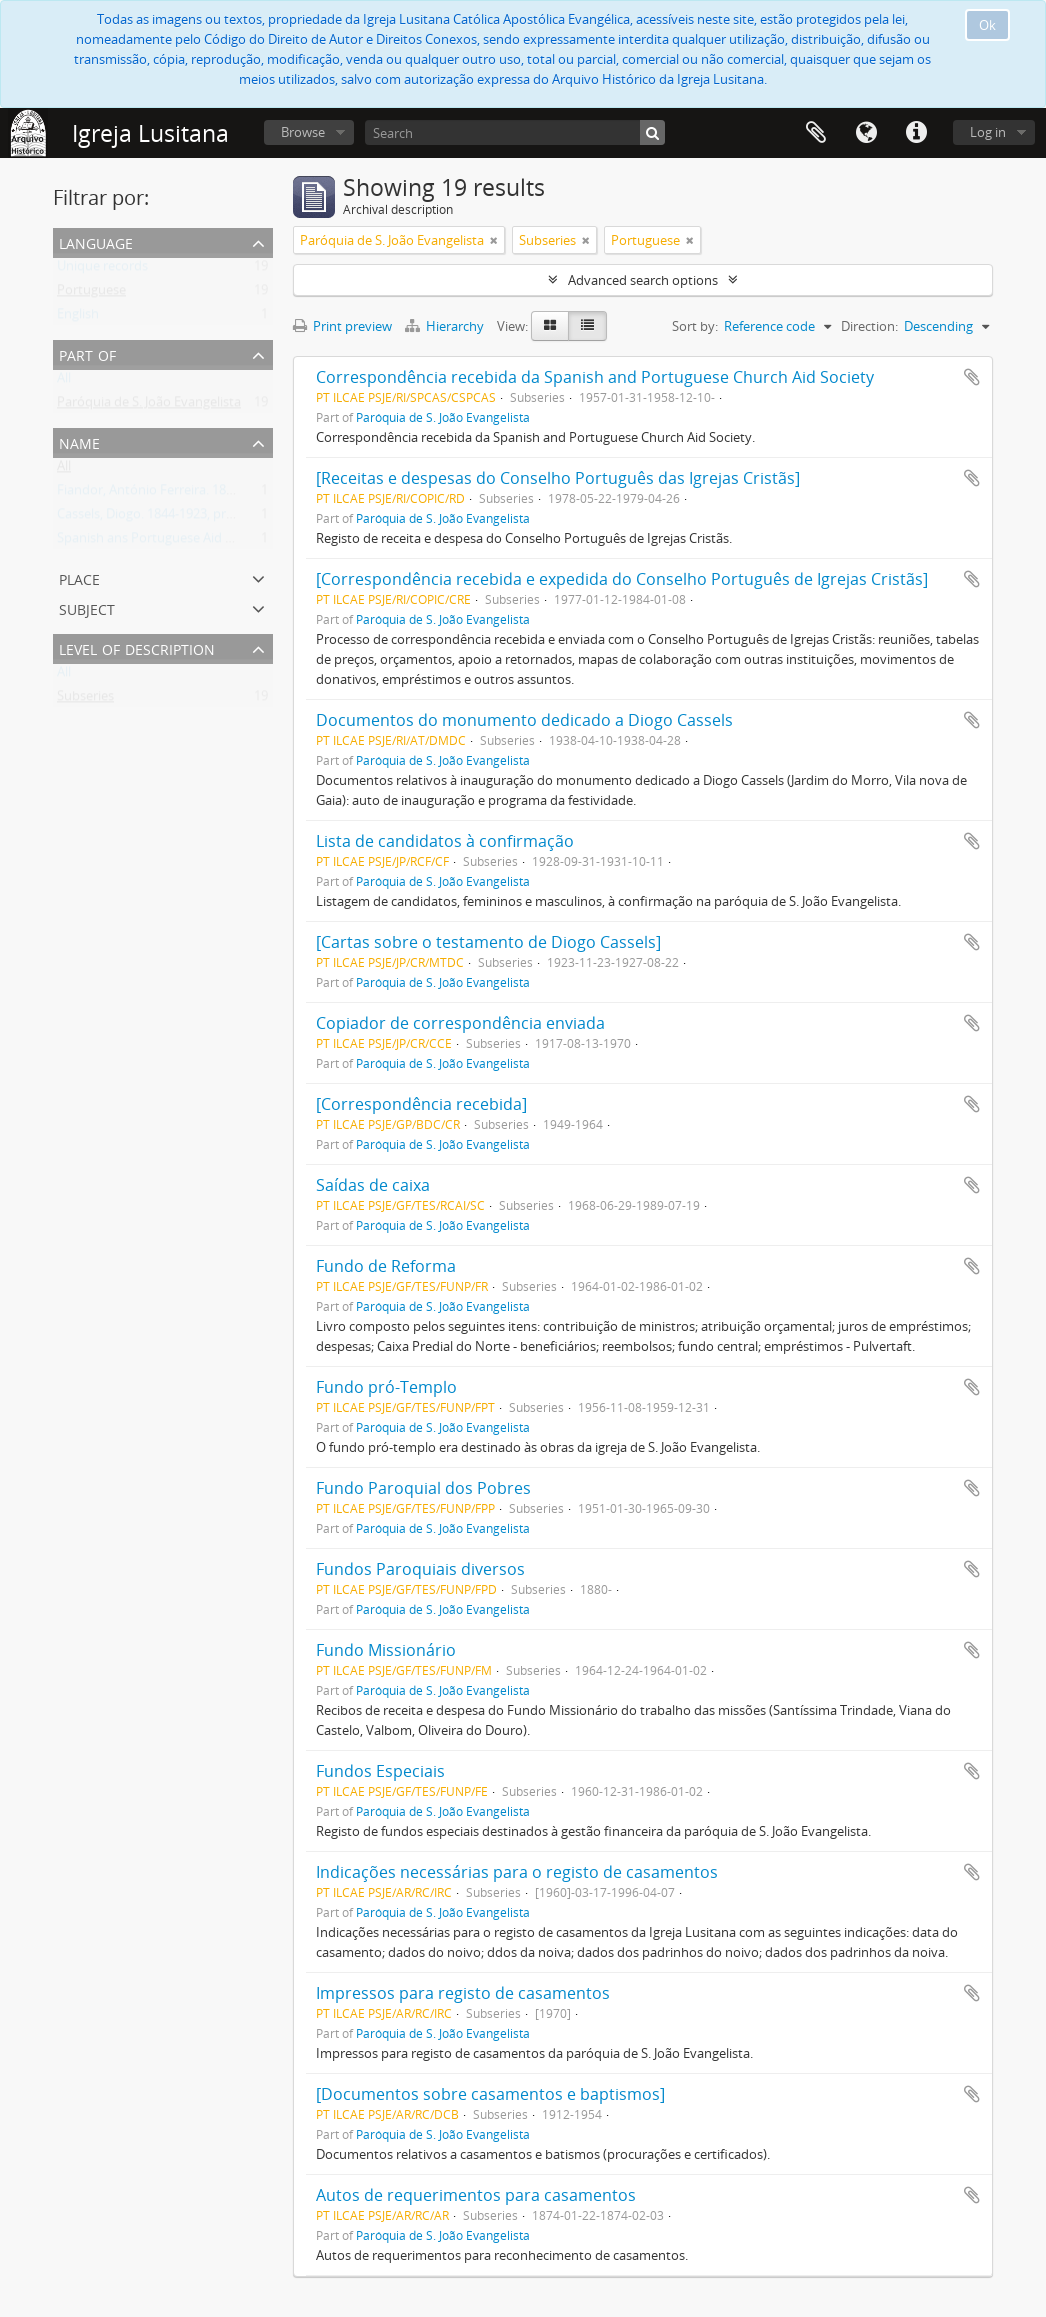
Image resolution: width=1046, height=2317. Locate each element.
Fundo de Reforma (386, 1266)
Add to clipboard (972, 377)
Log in (988, 132)
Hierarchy (446, 326)
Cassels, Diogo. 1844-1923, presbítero (166, 518)
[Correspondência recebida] (421, 1104)
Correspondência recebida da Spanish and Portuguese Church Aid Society (595, 377)
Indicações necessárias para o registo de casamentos (517, 1872)
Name (79, 441)
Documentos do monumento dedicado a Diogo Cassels (524, 720)
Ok (987, 25)
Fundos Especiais (380, 1771)
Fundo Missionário (386, 1650)
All (64, 382)
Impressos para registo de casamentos (463, 1993)
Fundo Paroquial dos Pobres (423, 1488)
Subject (87, 607)
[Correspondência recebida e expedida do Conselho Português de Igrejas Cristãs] (622, 579)
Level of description (137, 647)
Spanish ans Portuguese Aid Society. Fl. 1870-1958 (203, 542)
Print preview (342, 326)
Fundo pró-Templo (386, 1387)
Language (866, 133)
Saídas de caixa (373, 1185)
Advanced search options (643, 280)
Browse (303, 132)
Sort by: (695, 326)
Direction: (869, 326)
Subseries (85, 700)
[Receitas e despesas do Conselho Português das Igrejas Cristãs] (558, 478)
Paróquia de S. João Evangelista (149, 406)
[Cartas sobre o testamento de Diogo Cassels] (488, 942)
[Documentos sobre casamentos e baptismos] (490, 2094)
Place (79, 577)
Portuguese (91, 294)
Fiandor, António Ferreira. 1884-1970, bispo (184, 494)
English (78, 318)
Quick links (916, 133)
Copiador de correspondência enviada (460, 1023)
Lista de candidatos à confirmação (445, 841)
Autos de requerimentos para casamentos (476, 2195)
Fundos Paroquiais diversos (420, 1569)
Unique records (102, 270)
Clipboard (816, 133)
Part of (87, 353)
